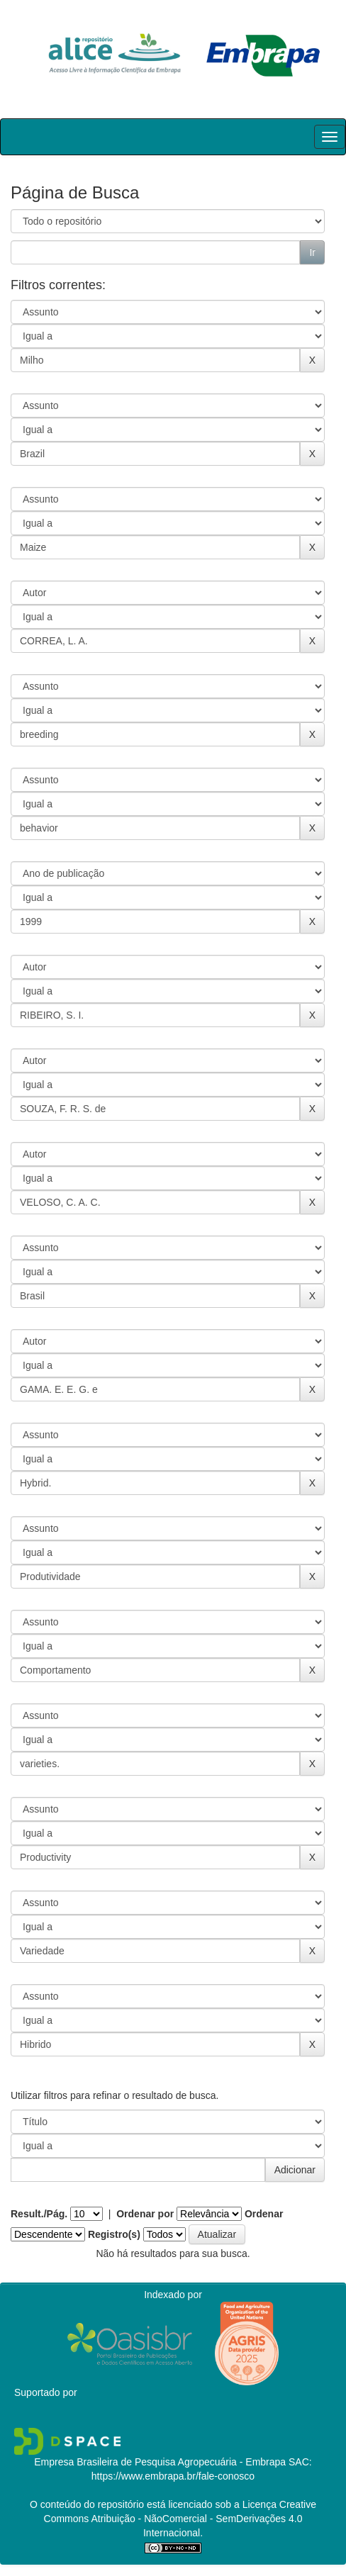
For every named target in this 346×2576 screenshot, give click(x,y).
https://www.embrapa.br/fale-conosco (173, 2476)
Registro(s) (114, 2234)
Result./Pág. (39, 2213)
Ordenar (264, 2213)
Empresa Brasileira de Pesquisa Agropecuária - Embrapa (160, 2462)
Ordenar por (145, 2213)
